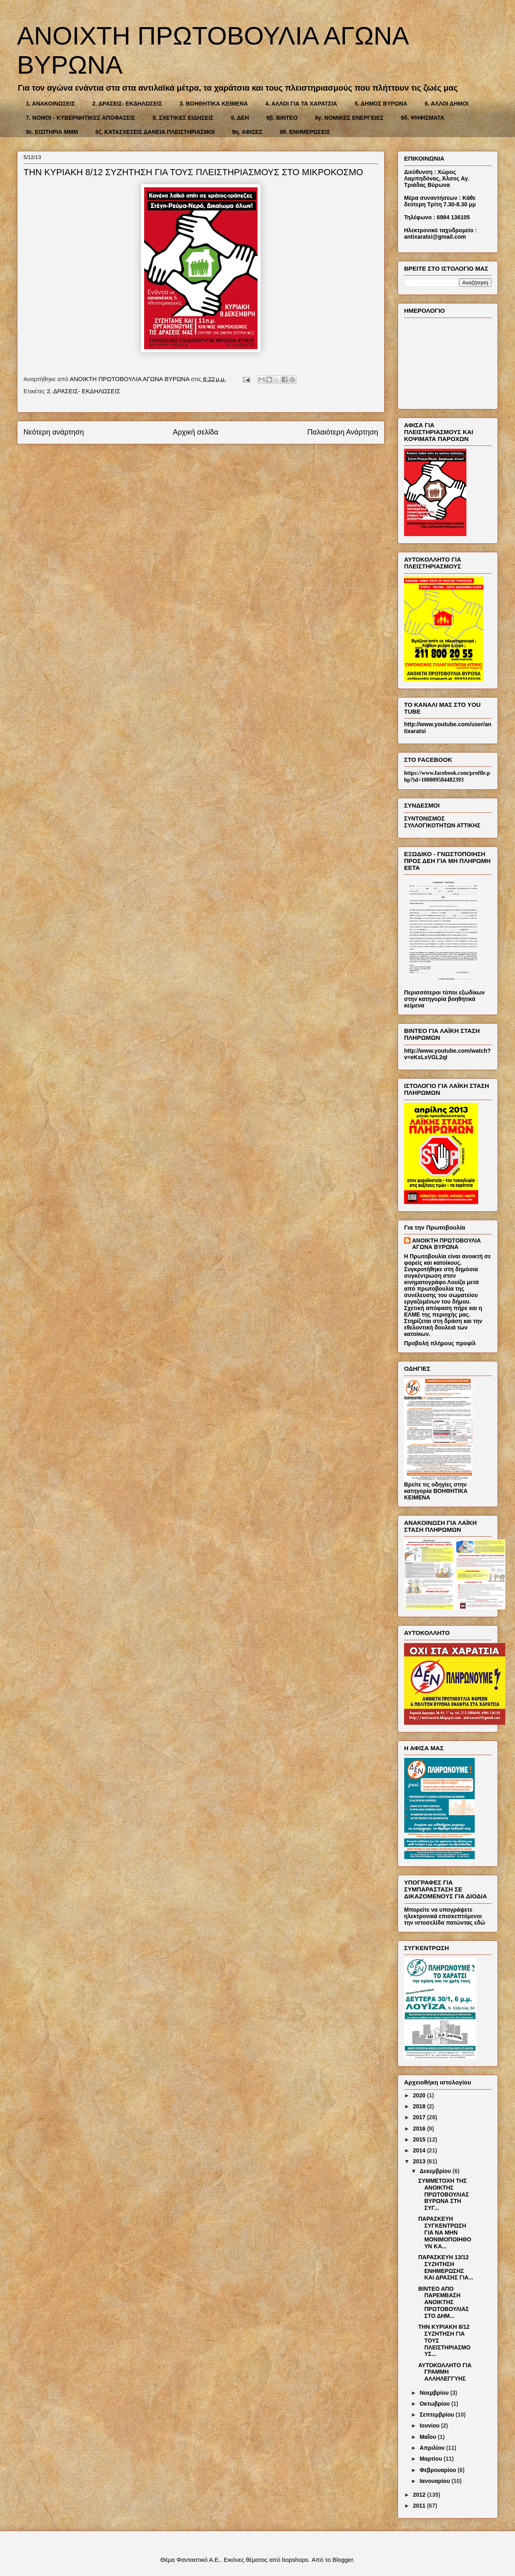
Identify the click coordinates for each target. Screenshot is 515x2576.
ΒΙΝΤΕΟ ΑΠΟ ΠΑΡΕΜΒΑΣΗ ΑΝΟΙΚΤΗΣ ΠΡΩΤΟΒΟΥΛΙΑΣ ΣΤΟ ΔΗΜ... (443, 2302)
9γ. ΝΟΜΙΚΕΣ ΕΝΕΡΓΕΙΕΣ (349, 117)
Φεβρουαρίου (438, 2470)
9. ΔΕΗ (240, 117)
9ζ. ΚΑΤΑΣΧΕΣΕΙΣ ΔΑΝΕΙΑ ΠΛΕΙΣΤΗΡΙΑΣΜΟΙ (155, 132)
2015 (420, 2139)
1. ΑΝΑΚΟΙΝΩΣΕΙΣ (50, 103)
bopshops (295, 2559)
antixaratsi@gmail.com (435, 236)
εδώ (479, 1922)
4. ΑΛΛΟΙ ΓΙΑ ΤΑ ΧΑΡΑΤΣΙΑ (301, 103)
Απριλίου (432, 2448)
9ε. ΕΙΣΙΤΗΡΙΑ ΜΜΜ (52, 132)
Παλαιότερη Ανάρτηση (342, 432)
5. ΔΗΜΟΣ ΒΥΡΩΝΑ (381, 103)
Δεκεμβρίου (435, 2171)
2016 (420, 2128)
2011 (420, 2505)
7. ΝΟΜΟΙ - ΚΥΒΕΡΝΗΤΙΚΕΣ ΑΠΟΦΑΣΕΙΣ (80, 117)
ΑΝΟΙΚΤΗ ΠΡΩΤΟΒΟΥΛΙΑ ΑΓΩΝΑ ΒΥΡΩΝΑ (446, 1243)
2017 (420, 2117)
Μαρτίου (431, 2458)
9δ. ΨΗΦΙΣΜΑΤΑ (423, 117)
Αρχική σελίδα (195, 432)
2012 (420, 2494)
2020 (420, 2095)
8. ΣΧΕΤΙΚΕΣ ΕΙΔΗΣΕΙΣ (183, 117)
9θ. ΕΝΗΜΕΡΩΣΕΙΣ (305, 132)
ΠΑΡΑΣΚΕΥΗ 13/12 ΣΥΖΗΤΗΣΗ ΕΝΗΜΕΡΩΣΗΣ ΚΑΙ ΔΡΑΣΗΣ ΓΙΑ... (445, 2267)
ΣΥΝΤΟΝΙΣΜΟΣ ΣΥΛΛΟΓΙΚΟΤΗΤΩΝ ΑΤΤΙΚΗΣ (442, 822)
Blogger (342, 2559)
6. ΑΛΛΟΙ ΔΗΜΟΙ (446, 103)
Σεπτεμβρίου (437, 2414)
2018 (420, 2106)
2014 (420, 2150)
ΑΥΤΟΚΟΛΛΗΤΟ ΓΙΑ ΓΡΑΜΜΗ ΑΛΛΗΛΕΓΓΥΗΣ (445, 2372)
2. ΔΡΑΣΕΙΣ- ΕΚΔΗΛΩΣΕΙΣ (127, 103)
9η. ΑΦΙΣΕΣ (247, 132)
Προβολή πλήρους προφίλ (440, 1343)
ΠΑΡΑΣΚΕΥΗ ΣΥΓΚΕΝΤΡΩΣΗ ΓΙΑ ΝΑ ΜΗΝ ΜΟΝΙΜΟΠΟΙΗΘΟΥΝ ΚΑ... (444, 2232)
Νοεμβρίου (434, 2392)
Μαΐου (428, 2437)
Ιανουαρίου (435, 2481)
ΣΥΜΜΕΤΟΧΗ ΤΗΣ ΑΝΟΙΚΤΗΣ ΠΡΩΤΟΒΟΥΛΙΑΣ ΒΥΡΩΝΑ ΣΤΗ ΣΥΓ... (443, 2194)
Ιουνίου (430, 2425)
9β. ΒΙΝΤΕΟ (282, 117)
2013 (420, 2161)
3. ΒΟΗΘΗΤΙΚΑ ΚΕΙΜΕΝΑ (213, 103)
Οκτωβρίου (435, 2403)
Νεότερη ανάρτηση (53, 432)
